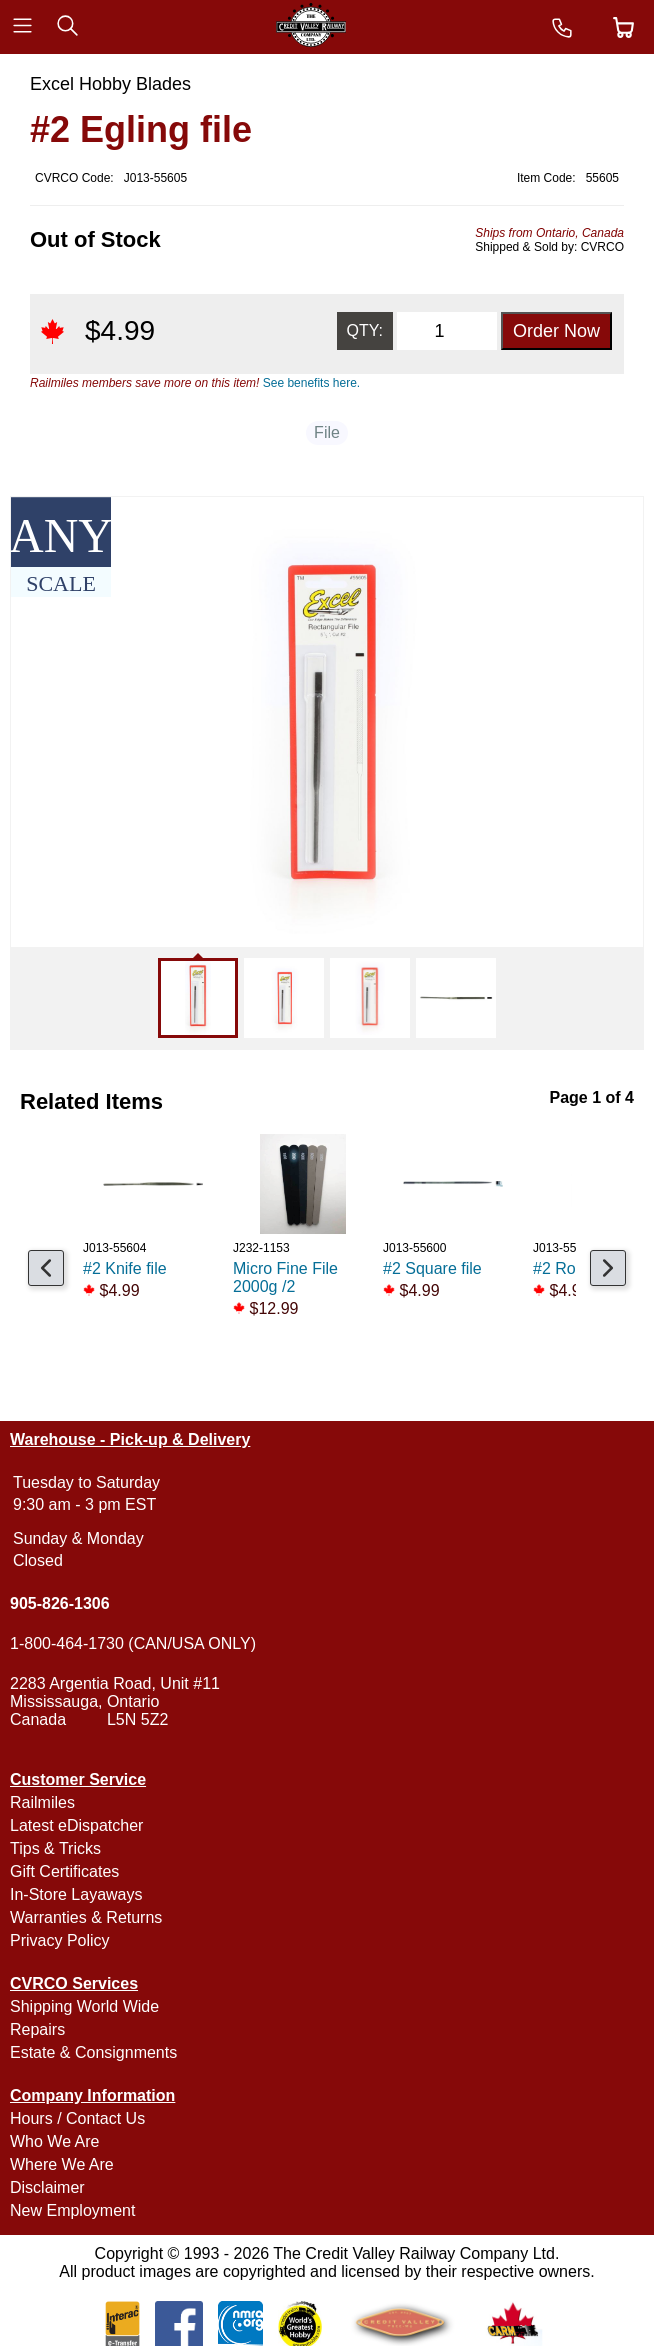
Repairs (37, 2029)
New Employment (72, 2210)
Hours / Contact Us (77, 2118)
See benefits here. (311, 383)
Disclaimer (47, 2187)
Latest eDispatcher (76, 1825)
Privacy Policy (60, 1940)
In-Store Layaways (76, 1894)
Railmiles (42, 1802)
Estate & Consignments (93, 2052)
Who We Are (55, 2141)
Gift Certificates (64, 1871)
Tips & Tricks (55, 1848)
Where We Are (62, 2164)
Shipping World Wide (84, 2006)
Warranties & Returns (86, 1917)
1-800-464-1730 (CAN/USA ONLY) (133, 1643)
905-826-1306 (60, 1603)
